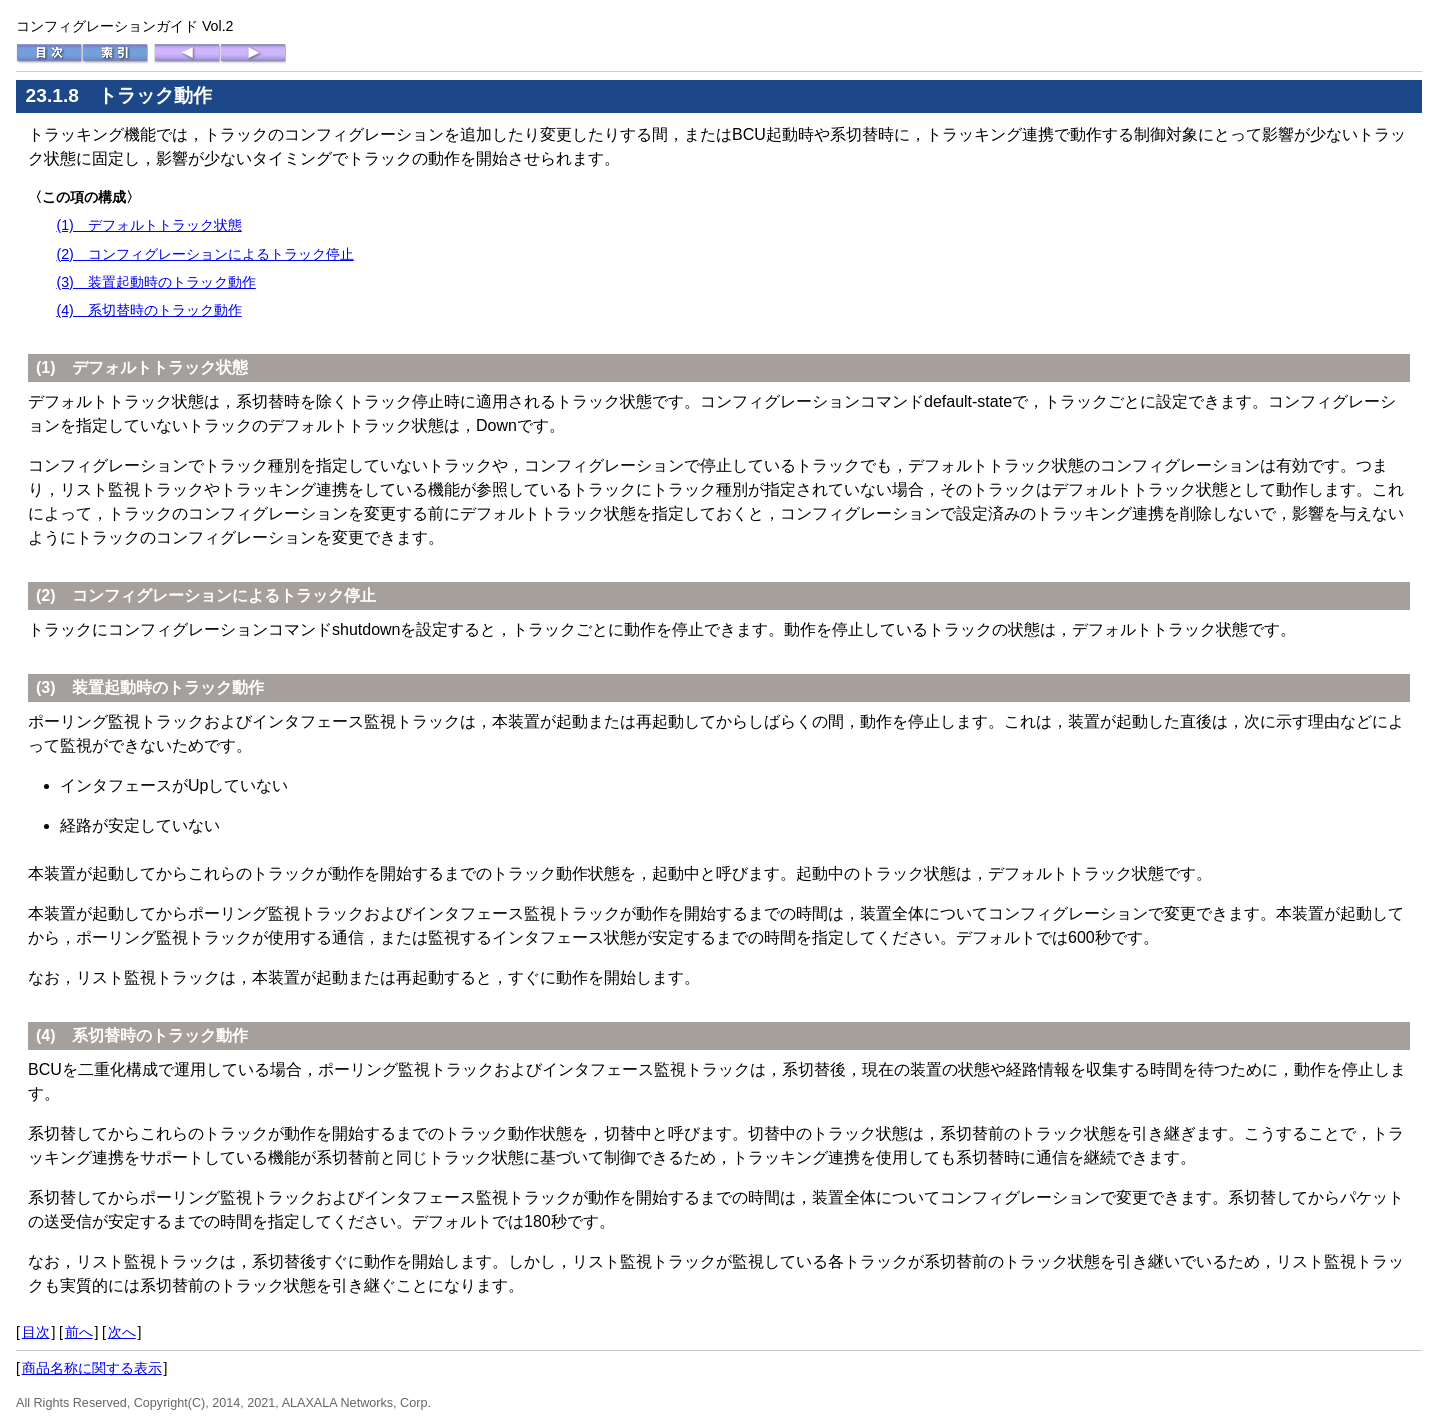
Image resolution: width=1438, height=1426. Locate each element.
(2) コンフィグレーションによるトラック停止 (204, 254)
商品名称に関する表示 (92, 1368)
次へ (122, 1332)
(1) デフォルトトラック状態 (148, 225)
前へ (79, 1332)
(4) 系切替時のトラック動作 (148, 310)
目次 (36, 1332)
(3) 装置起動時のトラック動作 (155, 282)
